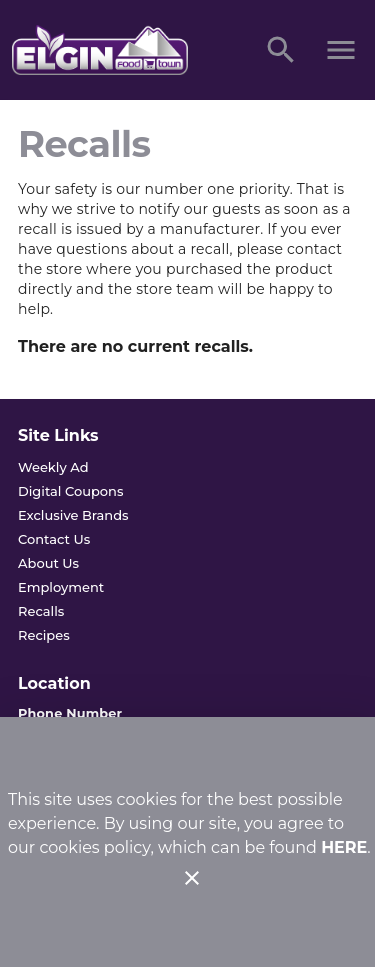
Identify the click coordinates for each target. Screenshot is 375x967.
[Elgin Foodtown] (117, 50)
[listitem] (53, 467)
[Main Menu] (341, 50)
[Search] (281, 50)
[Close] (192, 878)
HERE (344, 847)
